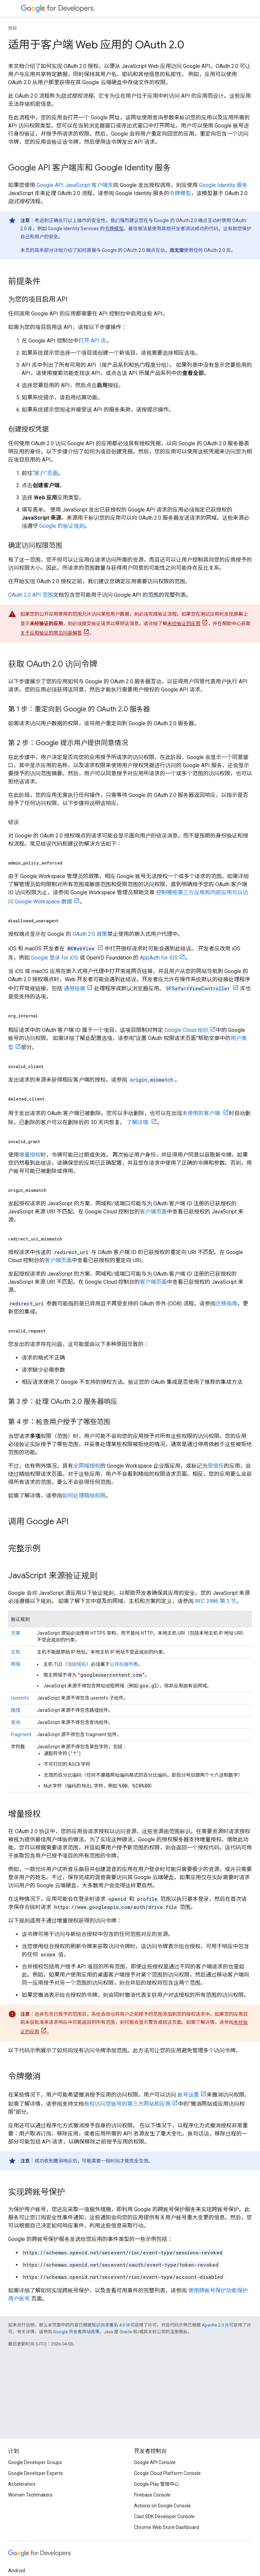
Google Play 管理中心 (156, 2484)
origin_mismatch (151, 1080)
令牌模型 (180, 193)
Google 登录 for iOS (54, 957)
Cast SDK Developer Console (164, 2516)
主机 (15, 1652)
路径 (15, 1710)
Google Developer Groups (35, 2462)
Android (16, 2570)
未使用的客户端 (201, 1113)
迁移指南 (226, 1303)
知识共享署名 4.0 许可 (113, 2324)
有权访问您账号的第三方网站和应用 (127, 2104)
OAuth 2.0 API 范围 (30, 595)
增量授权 (30, 1155)
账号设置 (187, 2094)
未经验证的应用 (183, 623)
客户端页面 (153, 1211)
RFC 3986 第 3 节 (215, 1601)
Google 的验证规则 (62, 526)
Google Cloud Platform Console (167, 2473)
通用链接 (74, 988)
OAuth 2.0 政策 (89, 934)
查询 (15, 1722)
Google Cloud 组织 (187, 1030)
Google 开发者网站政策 (76, 2331)
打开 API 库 (92, 340)
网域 (15, 1664)
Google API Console (155, 2462)
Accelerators (22, 2484)
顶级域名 (76, 1664)
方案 (15, 1633)
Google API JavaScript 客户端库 (75, 185)
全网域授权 (86, 1466)
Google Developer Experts (35, 2473)
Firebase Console (152, 2495)
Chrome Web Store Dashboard (166, 2527)
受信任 (216, 1466)
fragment (21, 1734)
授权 (12, 28)
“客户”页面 (45, 473)
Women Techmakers (30, 2495)
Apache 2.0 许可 (218, 2324)
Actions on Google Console (162, 2505)
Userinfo (20, 1698)
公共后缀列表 (124, 1664)
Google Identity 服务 (223, 185)
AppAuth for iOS (159, 957)
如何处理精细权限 (84, 1495)
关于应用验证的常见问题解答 (51, 633)
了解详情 (138, 1122)
